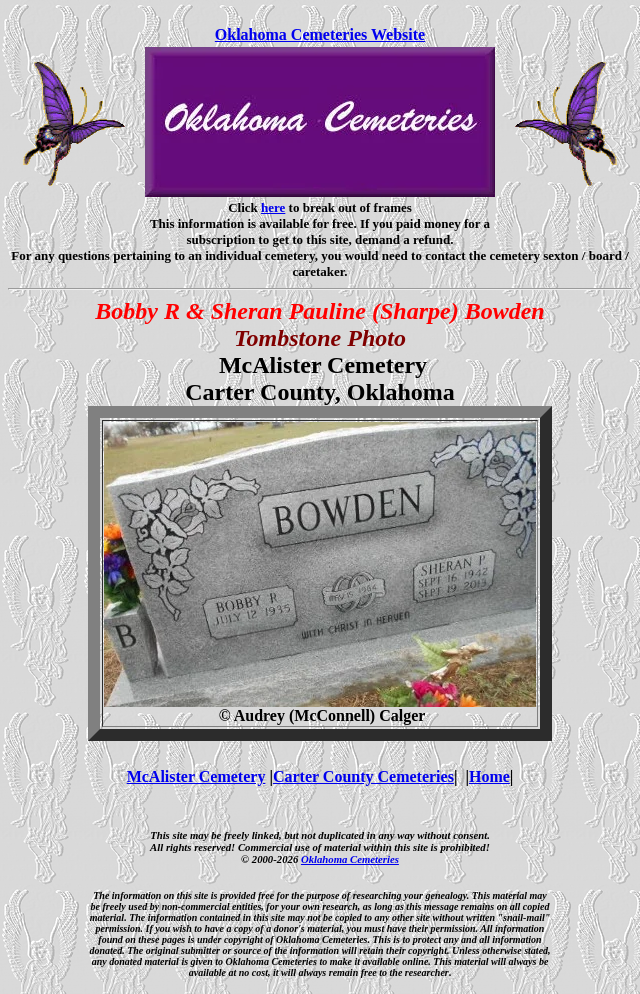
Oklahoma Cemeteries (350, 859)
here (273, 207)
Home (489, 776)
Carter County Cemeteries (363, 776)
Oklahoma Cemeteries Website (320, 34)
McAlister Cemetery (196, 776)
